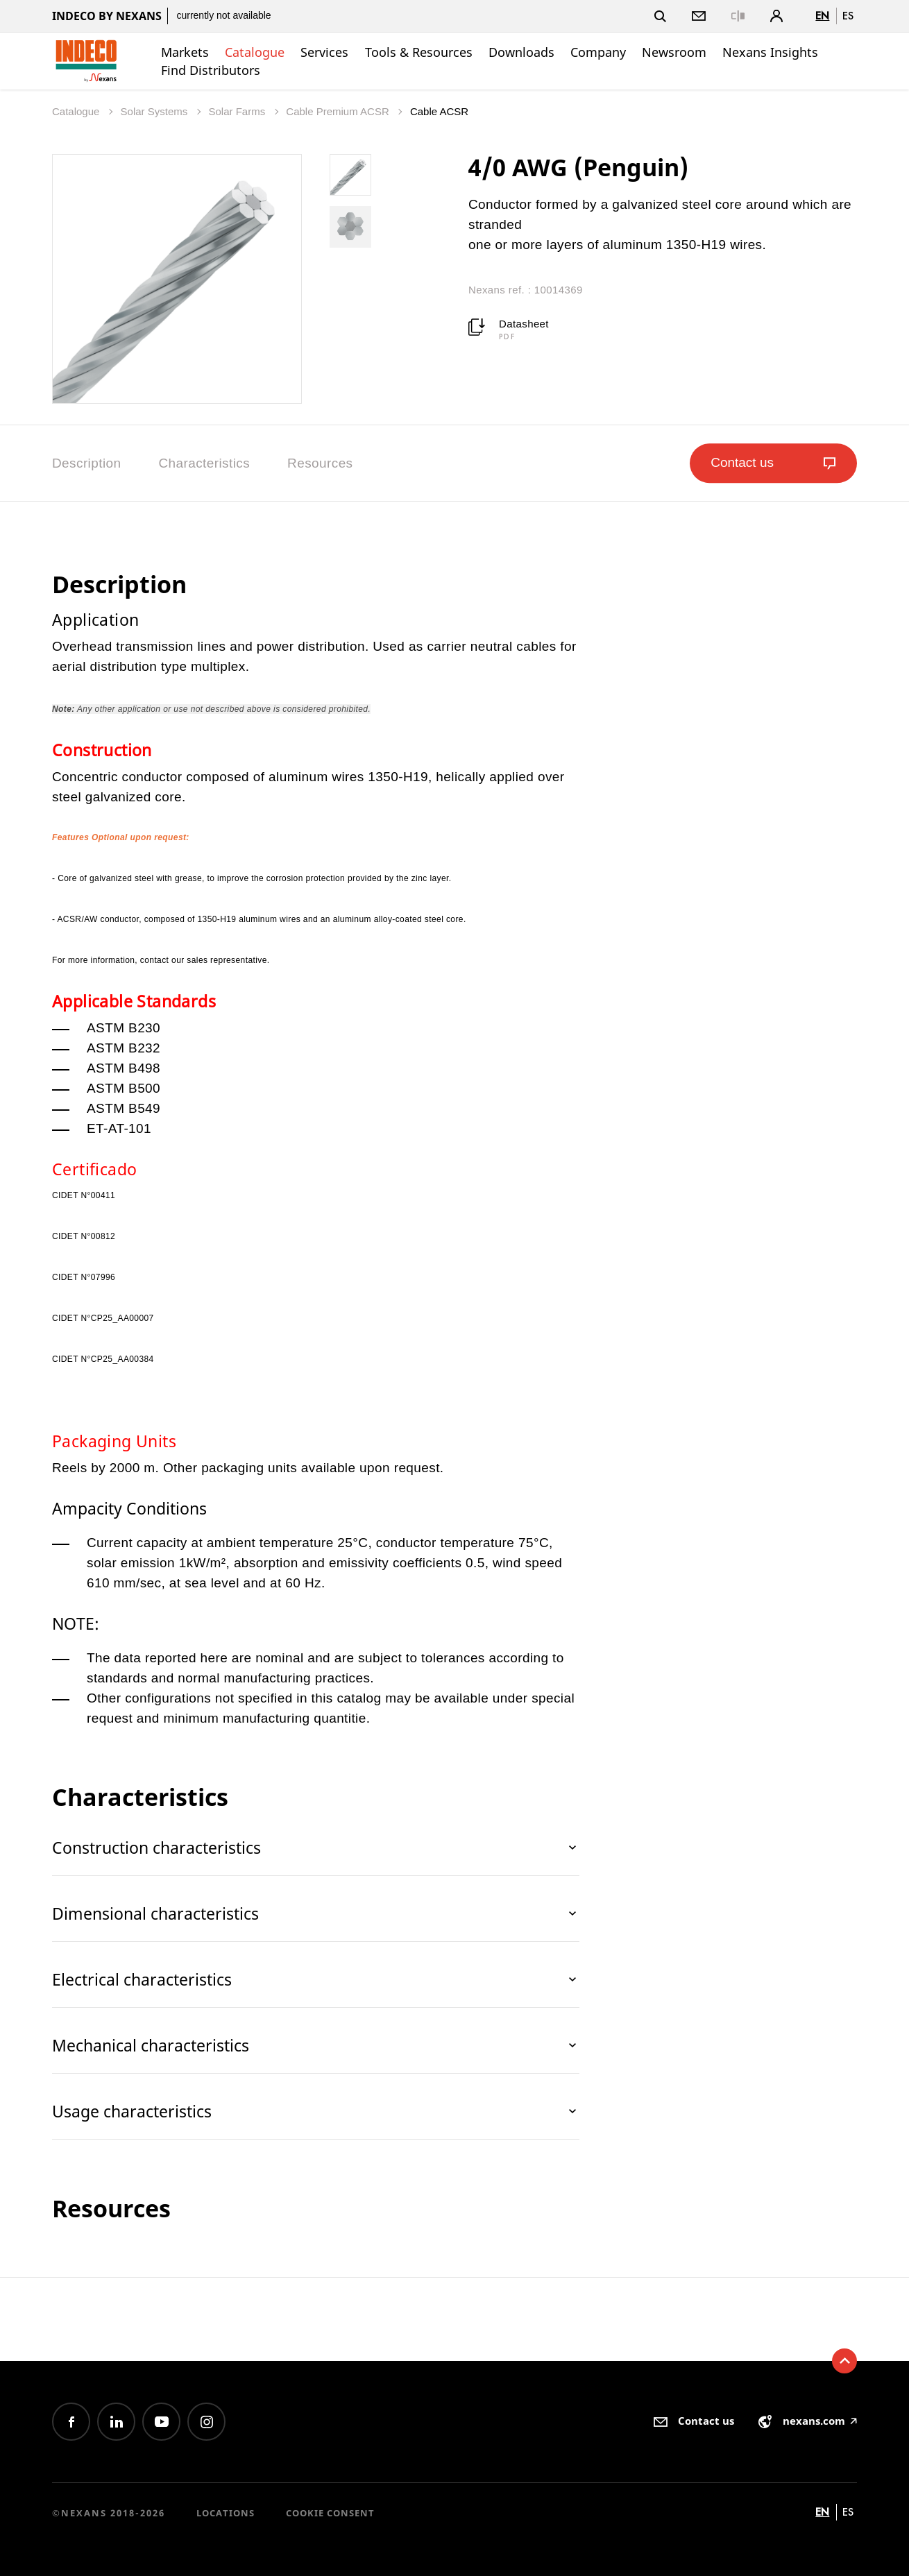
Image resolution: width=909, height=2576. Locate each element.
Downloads (521, 52)
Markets (185, 52)
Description (86, 463)
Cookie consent (330, 2513)
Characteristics (204, 463)
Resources (319, 463)
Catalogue (254, 52)
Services (324, 52)
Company (598, 52)
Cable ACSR (439, 111)
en (822, 15)
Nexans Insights (770, 52)
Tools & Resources (419, 52)
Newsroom (674, 52)
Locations (225, 2513)
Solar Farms (238, 111)
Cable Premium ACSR (339, 111)
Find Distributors (210, 70)
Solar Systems (156, 111)
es (847, 15)
